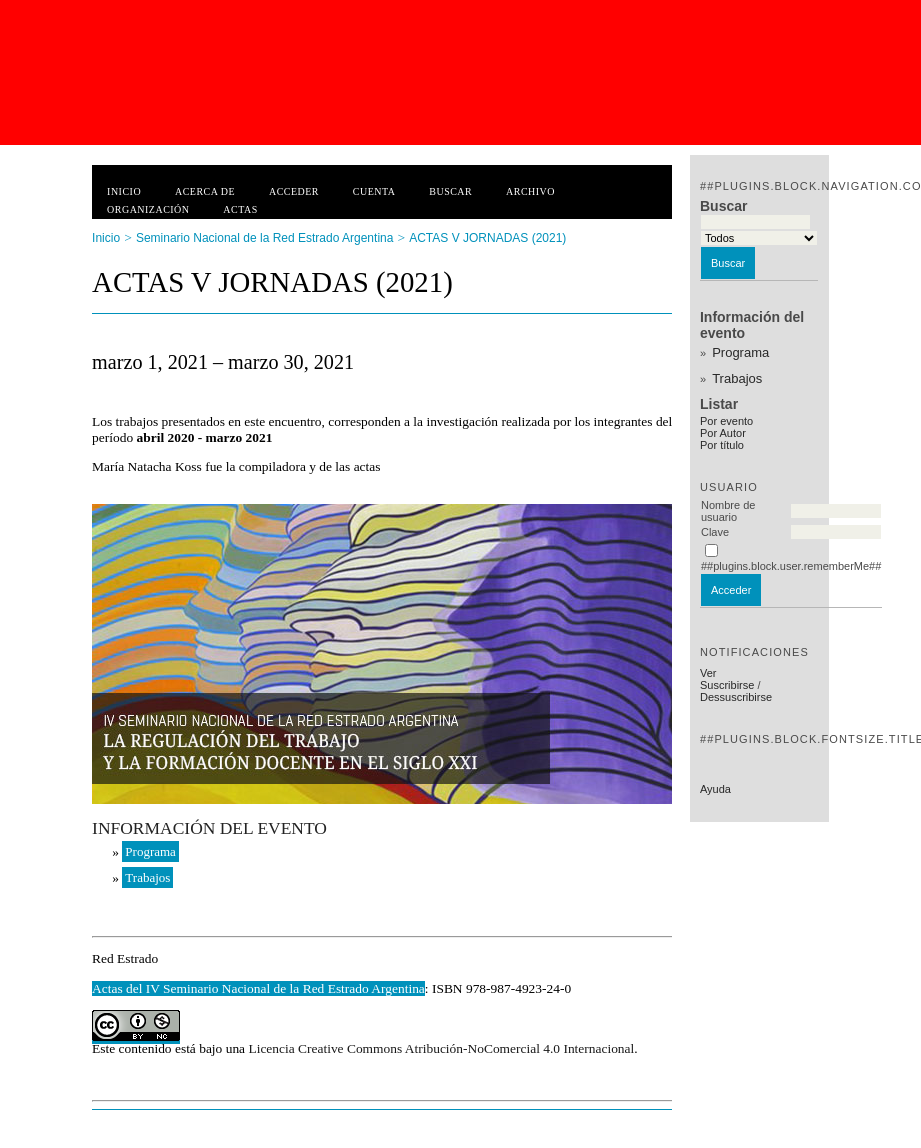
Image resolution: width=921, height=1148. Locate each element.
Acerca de (205, 191)
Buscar (450, 191)
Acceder (294, 191)
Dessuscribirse (736, 697)
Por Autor (723, 433)
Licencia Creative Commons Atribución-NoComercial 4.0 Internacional (441, 1048)
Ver (708, 673)
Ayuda (715, 789)
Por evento (726, 421)
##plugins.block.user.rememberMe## (791, 566)
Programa (740, 352)
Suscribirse (727, 685)
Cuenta (374, 191)
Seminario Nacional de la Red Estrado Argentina (264, 238)
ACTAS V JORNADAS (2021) (487, 238)
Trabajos (737, 378)
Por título (722, 445)
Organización (148, 209)
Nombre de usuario (728, 511)
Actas (240, 209)
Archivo (530, 191)
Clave (715, 532)
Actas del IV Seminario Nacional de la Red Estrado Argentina (258, 988)
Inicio (124, 191)
